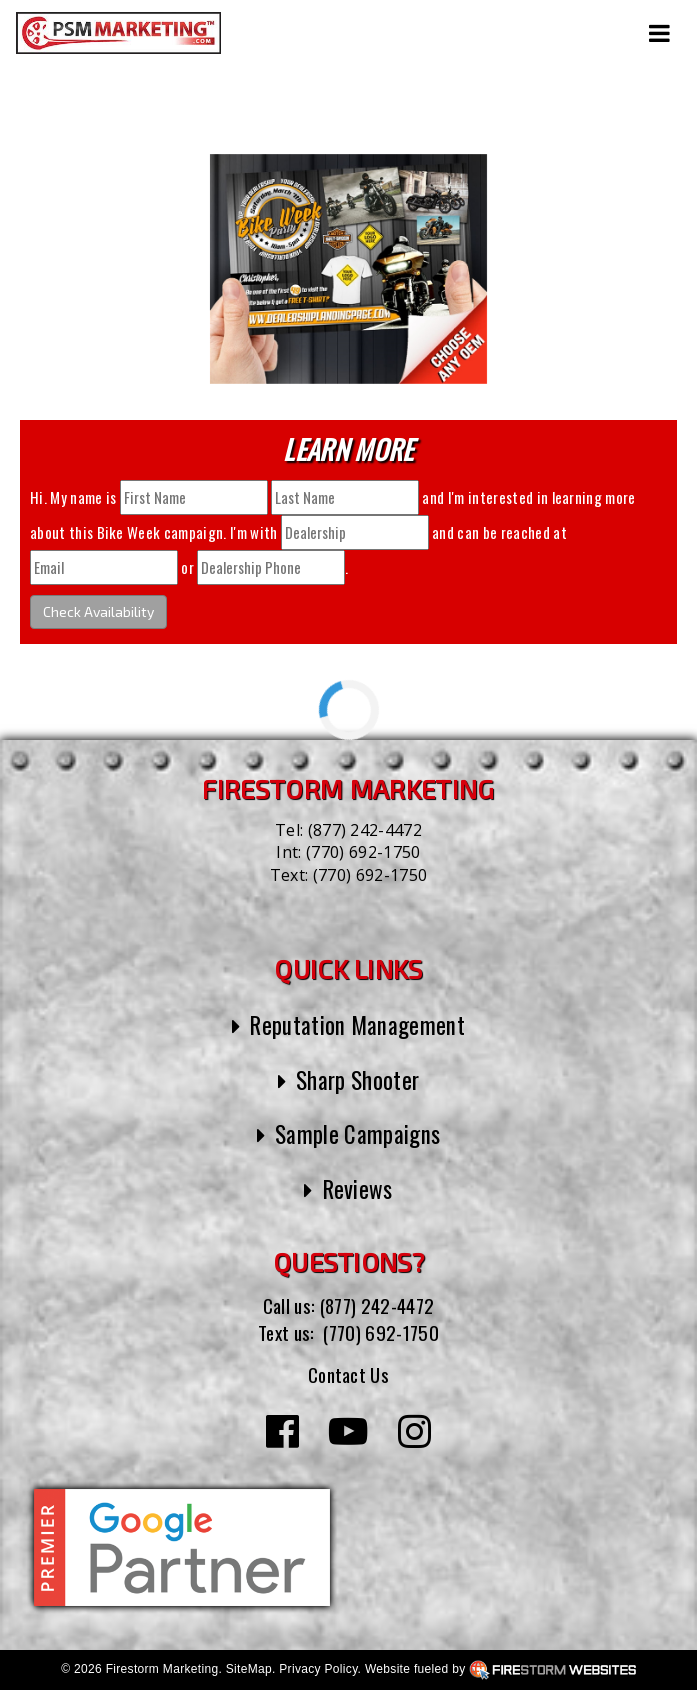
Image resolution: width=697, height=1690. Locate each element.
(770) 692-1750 (363, 852)
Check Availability (98, 611)
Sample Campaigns (357, 1134)
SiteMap (249, 1669)
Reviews (358, 1189)
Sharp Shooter (357, 1080)
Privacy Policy (318, 1669)
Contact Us (348, 1374)
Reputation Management (357, 1025)
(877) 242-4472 (365, 830)
